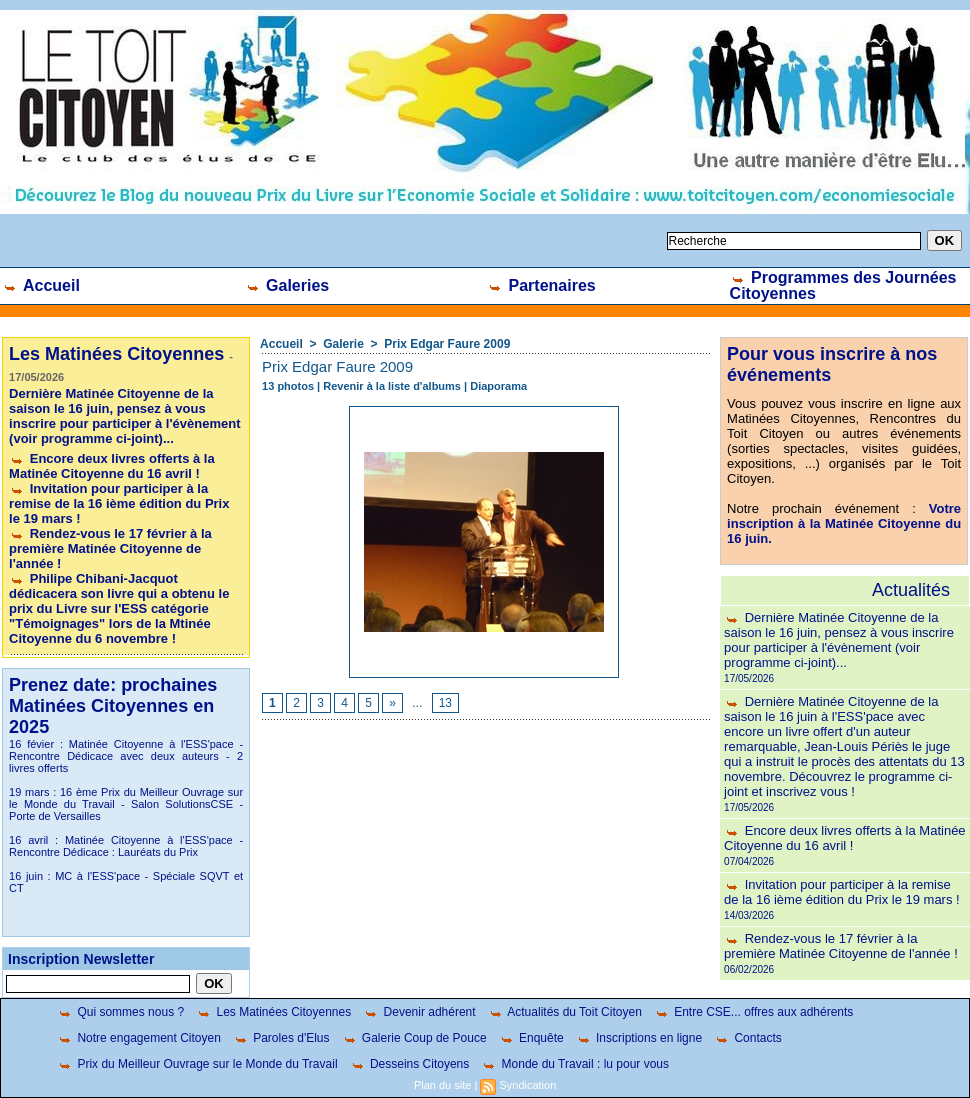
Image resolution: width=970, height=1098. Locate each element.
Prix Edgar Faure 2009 (447, 344)
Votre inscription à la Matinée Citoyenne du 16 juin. (844, 523)
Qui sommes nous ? (120, 1012)
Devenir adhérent (419, 1012)
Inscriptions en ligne (639, 1038)
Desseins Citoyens (410, 1064)
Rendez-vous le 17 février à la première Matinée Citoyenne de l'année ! (110, 548)
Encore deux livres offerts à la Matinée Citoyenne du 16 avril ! (112, 466)
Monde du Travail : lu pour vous (575, 1064)
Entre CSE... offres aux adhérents (754, 1012)
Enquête (531, 1038)
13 (445, 703)
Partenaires (541, 285)
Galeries (287, 285)
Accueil (41, 285)
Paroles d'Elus (281, 1038)
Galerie (343, 344)
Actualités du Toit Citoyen (565, 1012)
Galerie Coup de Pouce (414, 1038)
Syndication (527, 1085)
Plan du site (442, 1085)
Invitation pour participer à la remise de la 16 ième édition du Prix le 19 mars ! (119, 503)
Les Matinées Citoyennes (273, 1012)
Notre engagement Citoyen (139, 1038)
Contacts (748, 1038)
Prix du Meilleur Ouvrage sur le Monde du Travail (197, 1064)
